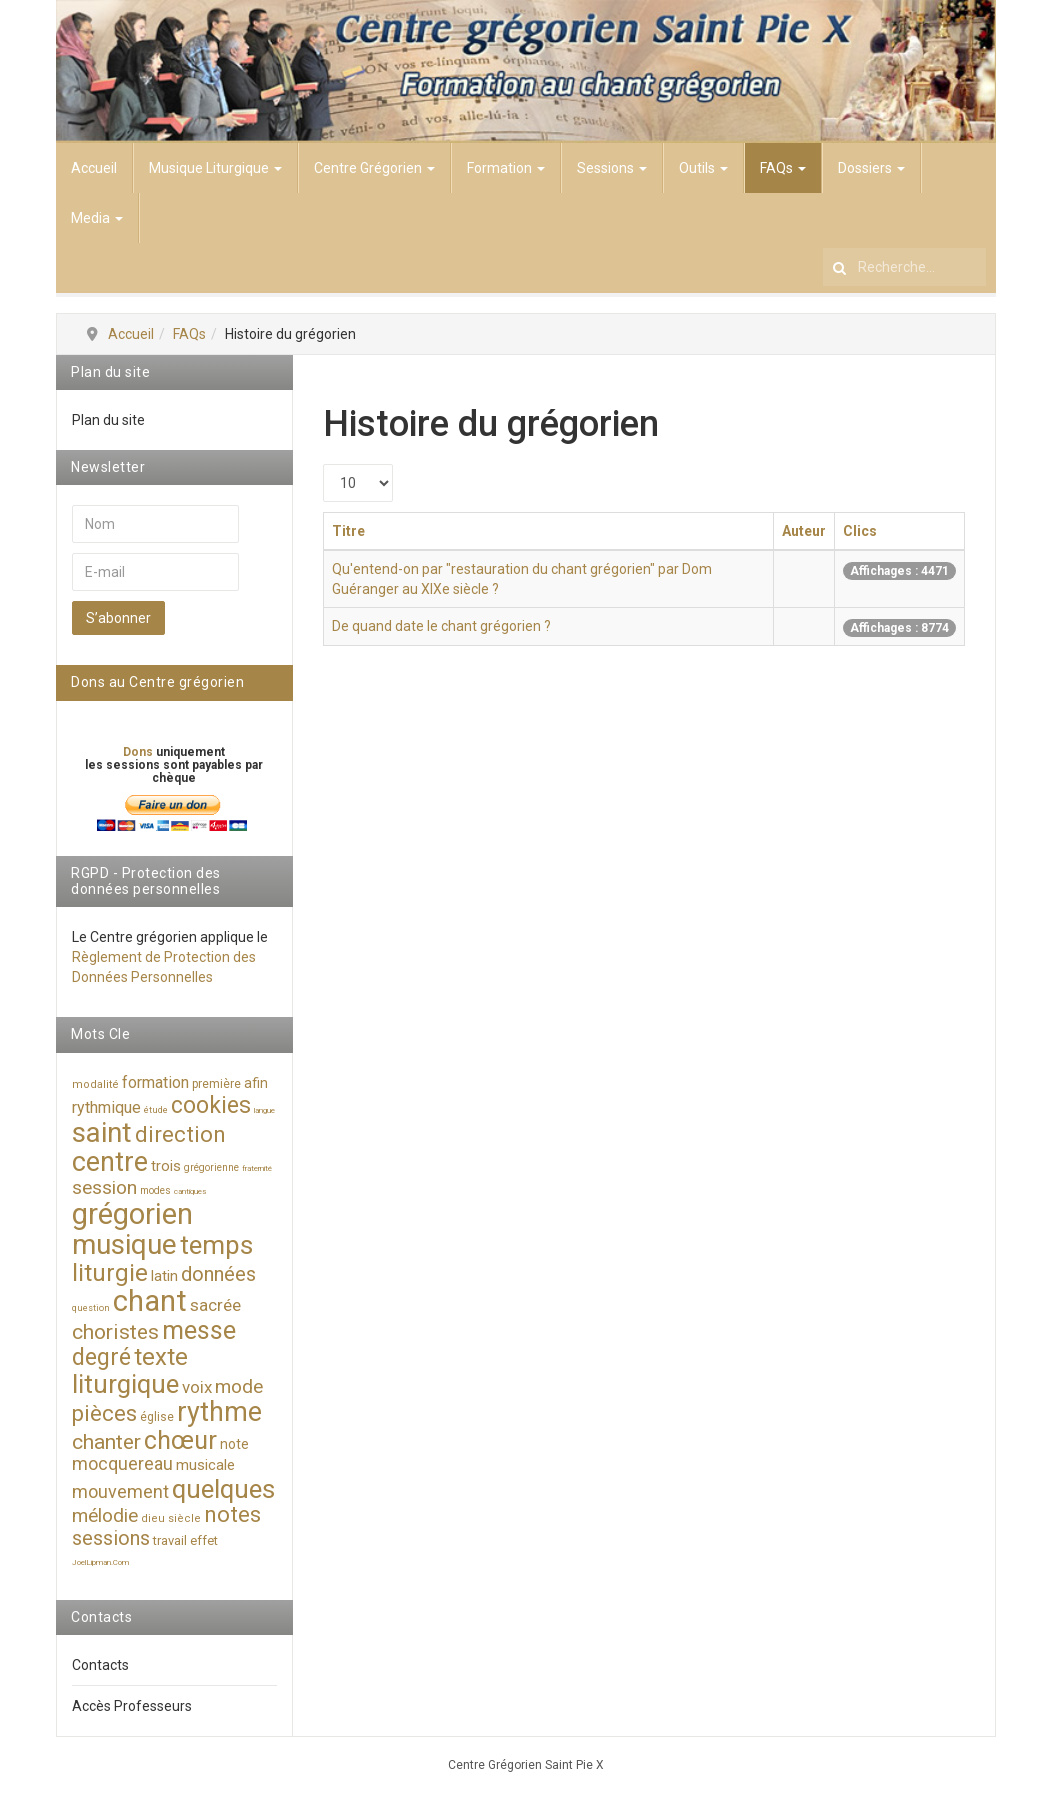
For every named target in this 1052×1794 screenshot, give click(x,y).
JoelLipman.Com (100, 1562)
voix (197, 1387)
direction (180, 1134)
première (216, 1084)
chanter (106, 1442)
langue (264, 1110)
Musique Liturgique (215, 168)
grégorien (132, 1214)
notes (232, 1514)
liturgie (110, 1273)
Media (97, 218)
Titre (348, 531)
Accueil (94, 168)
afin (256, 1083)
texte (161, 1357)
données (218, 1274)
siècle (184, 1518)
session (104, 1187)
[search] (904, 267)
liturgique (125, 1384)
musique (124, 1244)
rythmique (106, 1107)
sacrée (215, 1305)
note (234, 1444)
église (157, 1417)
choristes (115, 1332)
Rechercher (823, 243)
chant (150, 1301)
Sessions (612, 168)
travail (170, 1540)
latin (164, 1276)
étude (156, 1110)
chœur (180, 1440)
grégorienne (211, 1167)
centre (110, 1162)
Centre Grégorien (374, 168)
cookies (211, 1105)
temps (216, 1245)
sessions (111, 1538)
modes (155, 1190)
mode (239, 1386)
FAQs (783, 168)
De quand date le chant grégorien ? (441, 626)
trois (166, 1166)
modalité (95, 1084)
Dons (139, 752)
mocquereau (122, 1463)
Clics (860, 531)
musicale (205, 1465)
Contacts (100, 1665)
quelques (223, 1489)
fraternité (257, 1168)
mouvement (120, 1491)
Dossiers (871, 168)
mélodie (105, 1515)
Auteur (804, 531)
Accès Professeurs (132, 1706)
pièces (104, 1413)
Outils (703, 168)
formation (155, 1082)
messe (199, 1330)
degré (101, 1357)
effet (204, 1540)
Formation (506, 168)
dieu (153, 1518)
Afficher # (323, 464)
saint (102, 1132)
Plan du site (108, 420)
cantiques (190, 1191)
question (91, 1308)
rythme (219, 1412)
